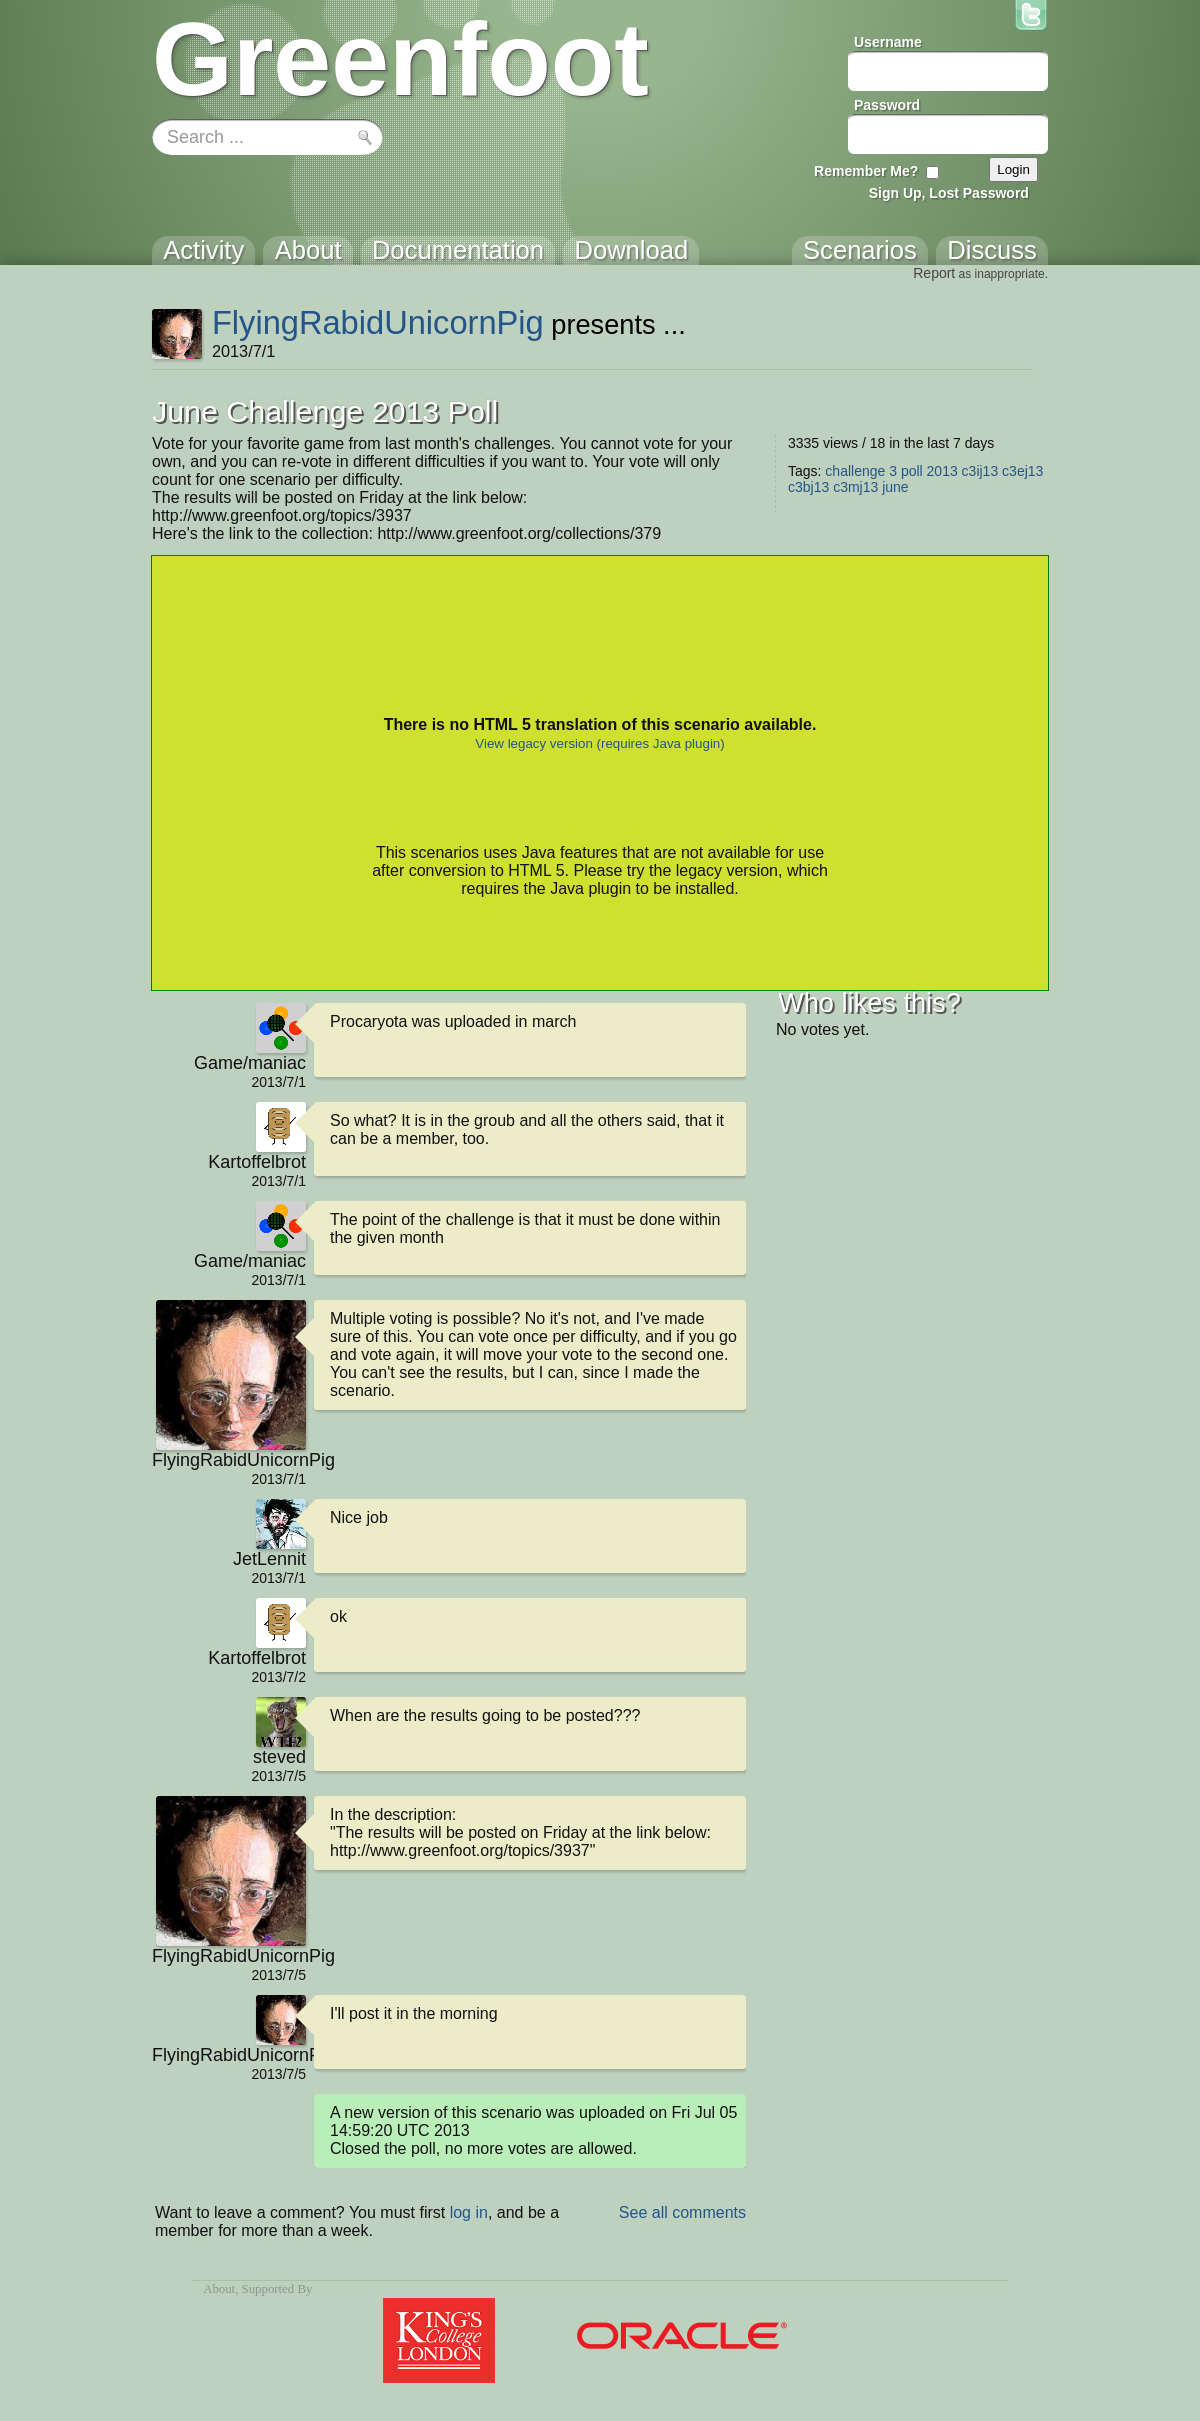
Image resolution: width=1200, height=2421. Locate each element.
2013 (942, 471)
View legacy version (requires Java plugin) (599, 743)
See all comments (682, 2212)
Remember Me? (866, 171)
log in (469, 2212)
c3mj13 (855, 487)
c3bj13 (808, 487)
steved (279, 1757)
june (895, 487)
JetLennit (269, 1559)
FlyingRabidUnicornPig (378, 322)
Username (888, 42)
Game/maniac (250, 1063)
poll (912, 471)
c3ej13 (1022, 471)
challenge (855, 471)
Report (934, 273)
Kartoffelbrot (257, 1162)
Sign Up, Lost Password (949, 193)
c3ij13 (980, 471)
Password (887, 105)
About (219, 2289)
